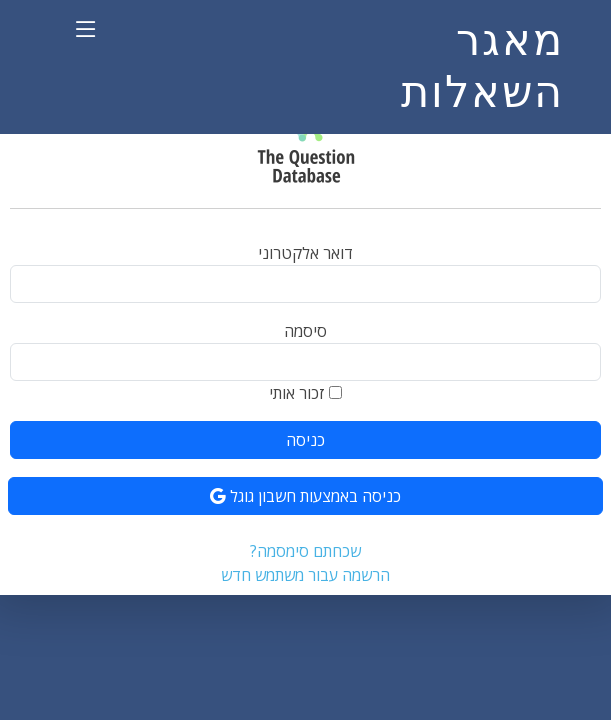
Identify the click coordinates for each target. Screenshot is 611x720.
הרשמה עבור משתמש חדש (305, 575)
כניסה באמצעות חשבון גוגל (305, 496)
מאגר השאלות (482, 66)
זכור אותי (297, 393)
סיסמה (305, 331)
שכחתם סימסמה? (305, 551)
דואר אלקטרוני (305, 253)
